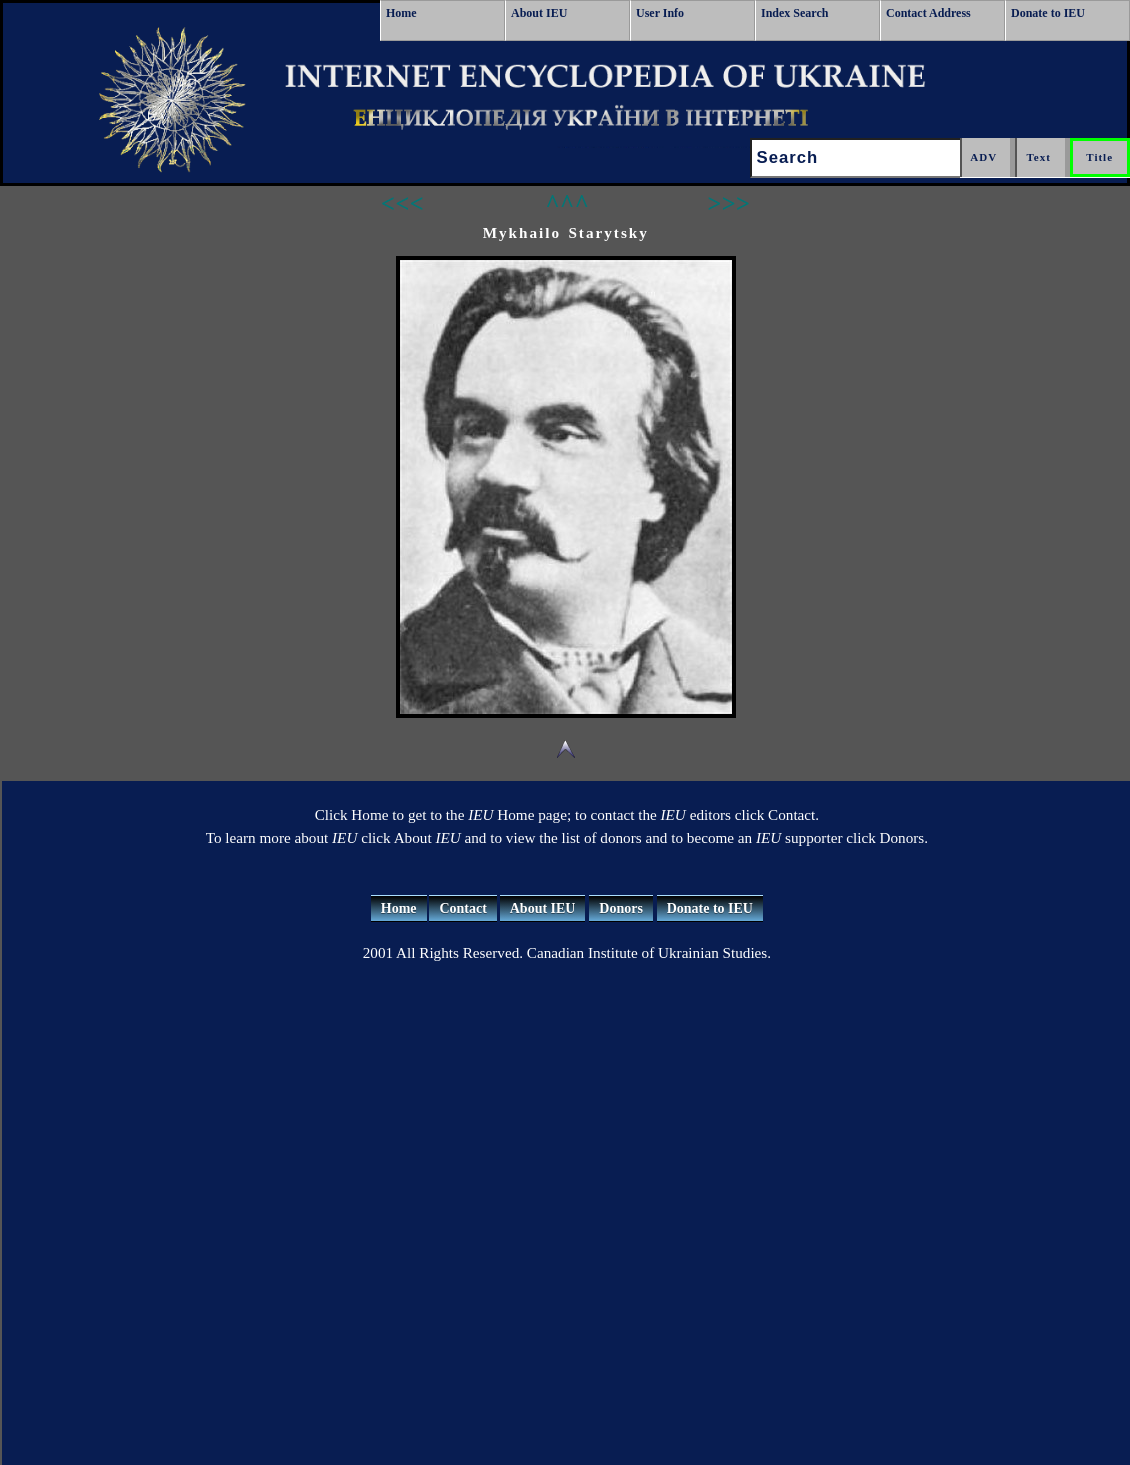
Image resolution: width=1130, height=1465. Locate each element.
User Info (660, 13)
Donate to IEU (1048, 13)
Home (401, 13)
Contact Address (928, 13)
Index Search (794, 13)
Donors (621, 908)
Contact (462, 908)
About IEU (539, 13)
